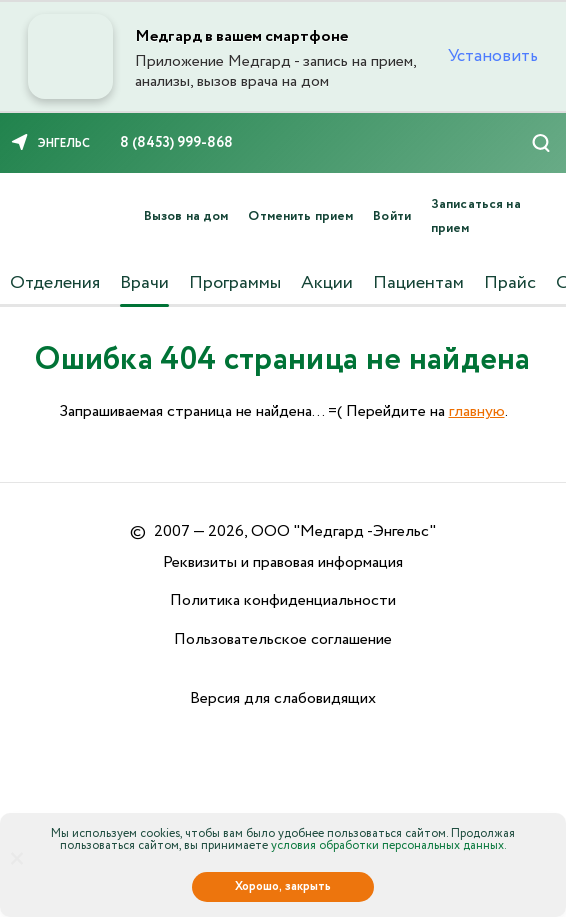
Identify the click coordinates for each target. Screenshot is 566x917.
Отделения (55, 283)
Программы (235, 283)
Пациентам (418, 283)
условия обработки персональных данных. (389, 845)
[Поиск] (541, 143)
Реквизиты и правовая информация (283, 562)
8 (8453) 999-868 (176, 143)
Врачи (144, 283)
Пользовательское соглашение (283, 639)
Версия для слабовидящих (283, 698)
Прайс (510, 283)
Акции (327, 283)
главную (477, 411)
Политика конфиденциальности (283, 600)
